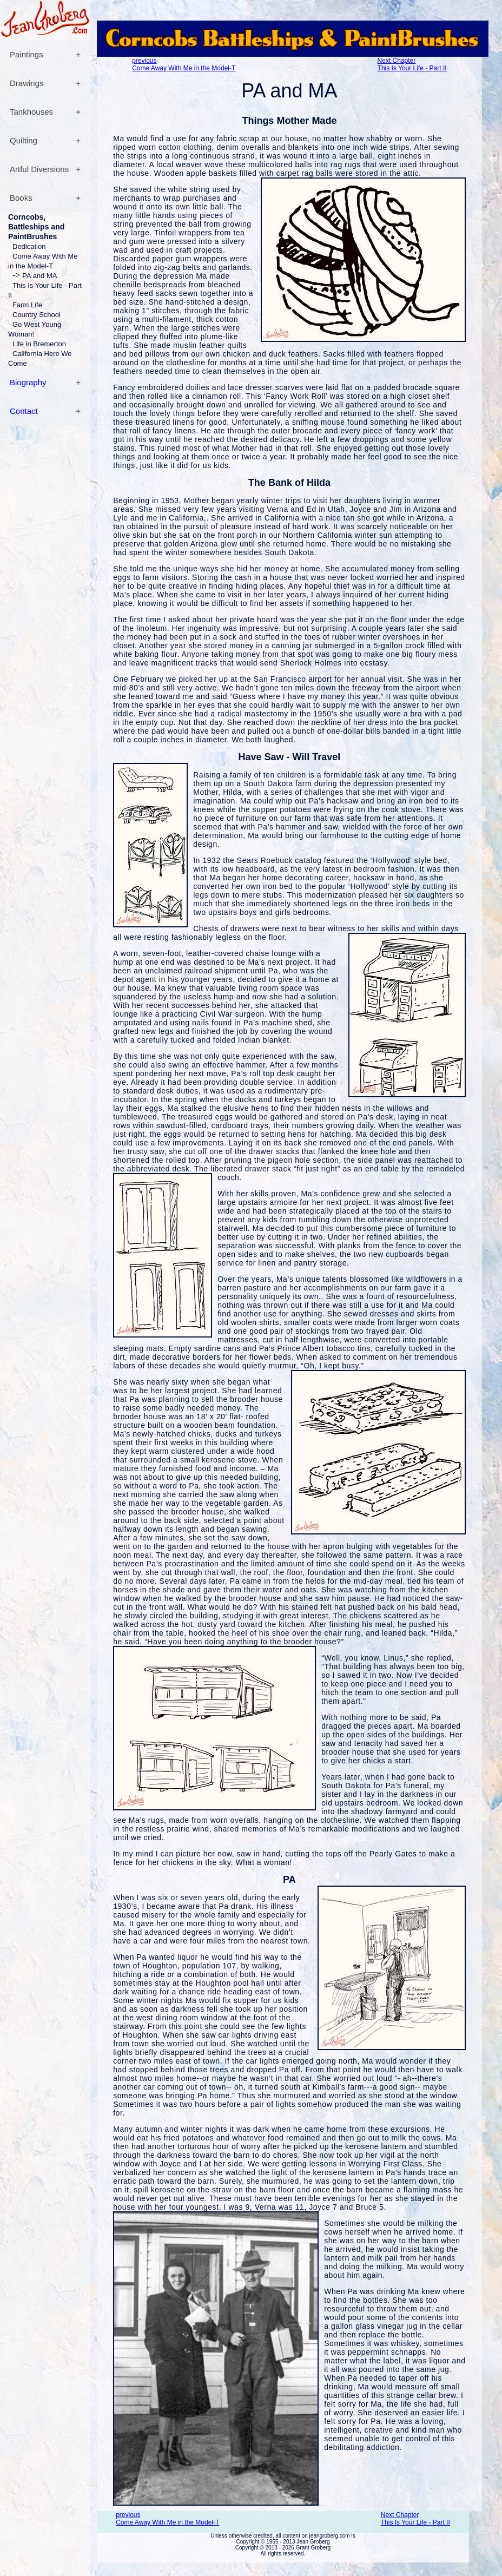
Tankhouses (31, 111)
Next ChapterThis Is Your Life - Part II (412, 64)
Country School (36, 315)
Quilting (23, 140)
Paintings (26, 54)
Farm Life (27, 305)
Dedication (28, 246)
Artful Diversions (39, 169)
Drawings (27, 83)
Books (21, 197)
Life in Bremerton (39, 344)
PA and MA (39, 276)
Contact (24, 411)
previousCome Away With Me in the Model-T (183, 64)
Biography (28, 382)
